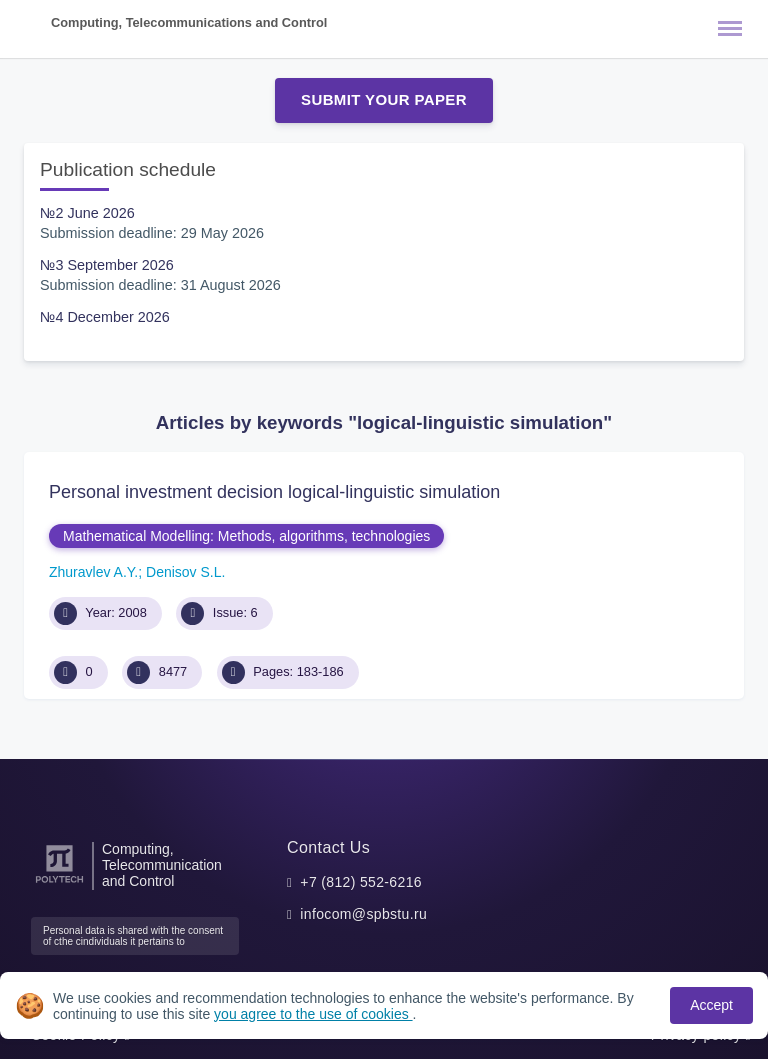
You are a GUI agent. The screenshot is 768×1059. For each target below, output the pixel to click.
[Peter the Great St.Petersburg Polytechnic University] (59, 883)
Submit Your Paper (384, 99)
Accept (711, 1005)
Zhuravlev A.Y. (93, 572)
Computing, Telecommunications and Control (189, 22)
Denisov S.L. (185, 572)
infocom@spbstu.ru (363, 914)
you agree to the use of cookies (313, 1014)
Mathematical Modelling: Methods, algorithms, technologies (246, 536)
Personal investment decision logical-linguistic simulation (274, 492)
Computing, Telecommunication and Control (162, 865)
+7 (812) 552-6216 (361, 882)
